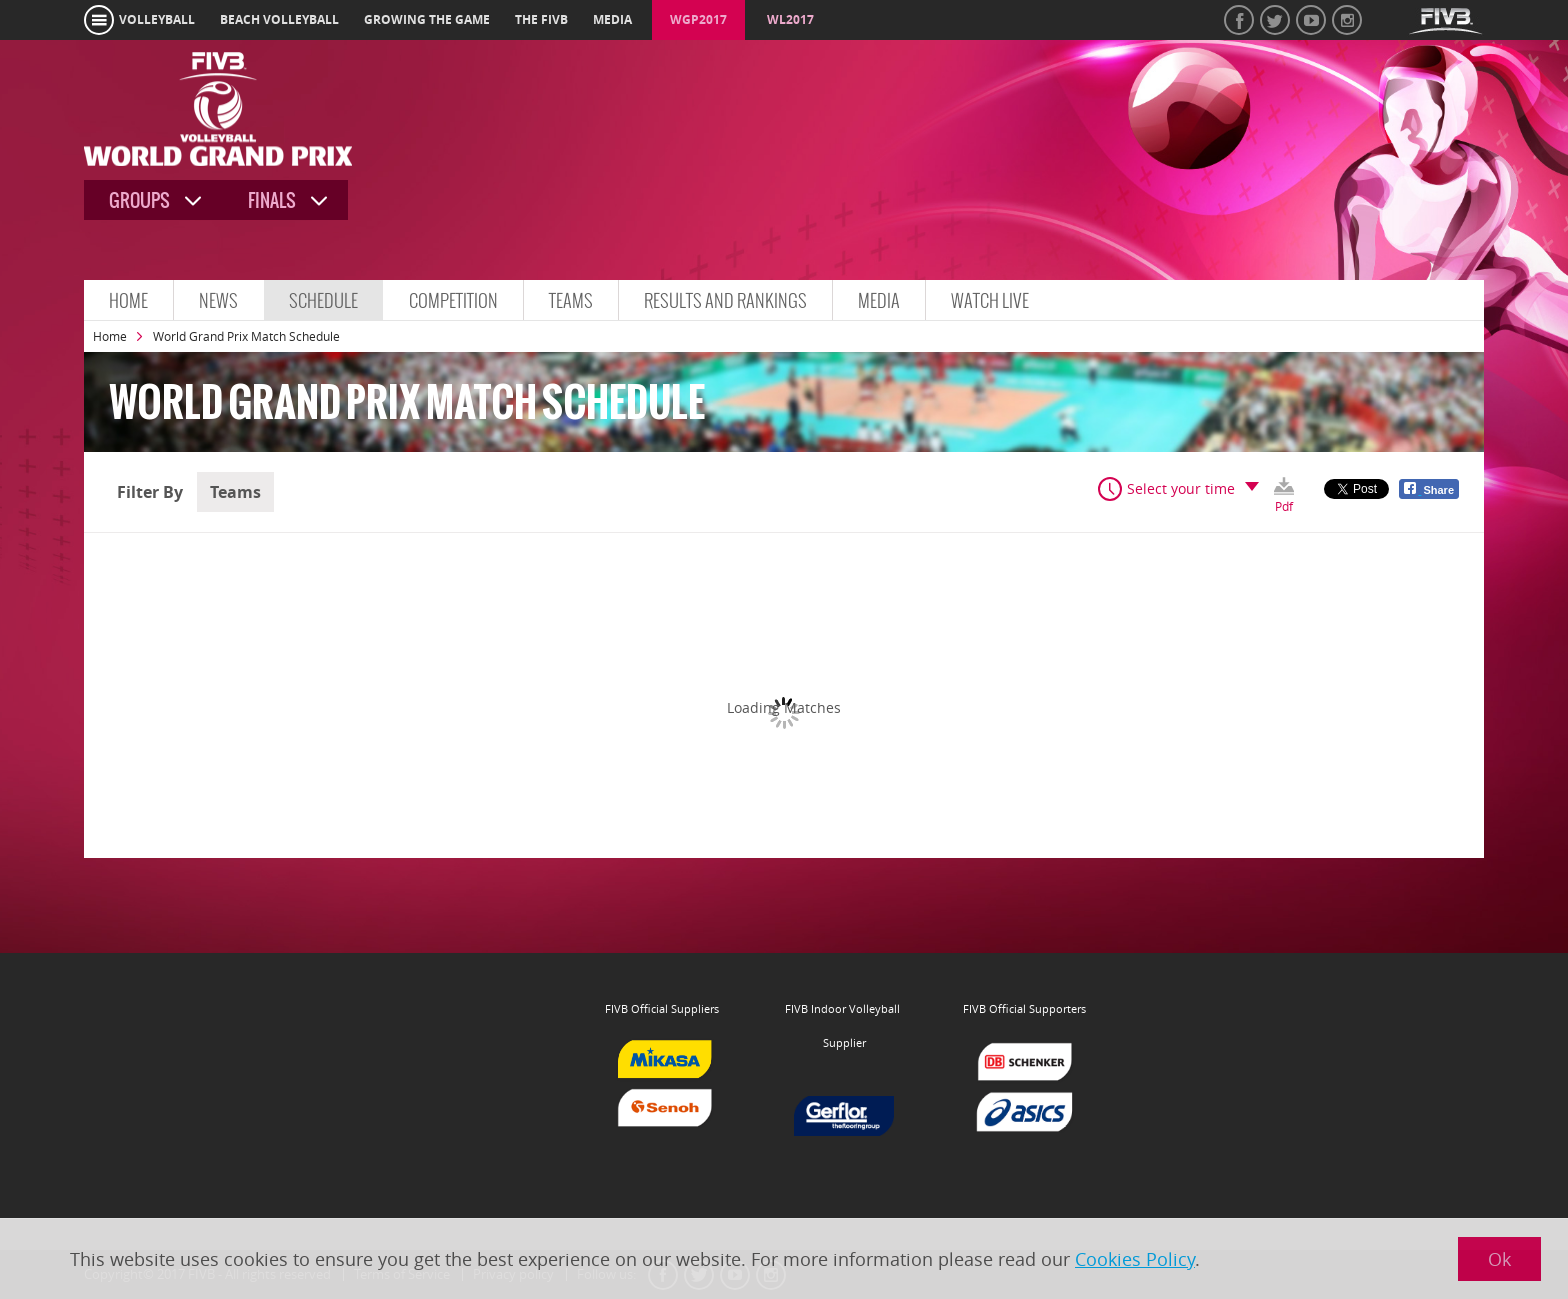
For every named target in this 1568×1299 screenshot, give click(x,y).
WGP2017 (698, 19)
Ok (1499, 1259)
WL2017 (790, 19)
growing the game (427, 19)
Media (879, 300)
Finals (272, 200)
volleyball (157, 19)
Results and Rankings (725, 300)
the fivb (541, 19)
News (218, 300)
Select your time (1181, 488)
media (612, 19)
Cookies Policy (1135, 1259)
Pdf (1284, 505)
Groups (139, 200)
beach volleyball (279, 19)
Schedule (323, 300)
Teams (571, 300)
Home (128, 300)
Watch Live (990, 300)
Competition (453, 300)
